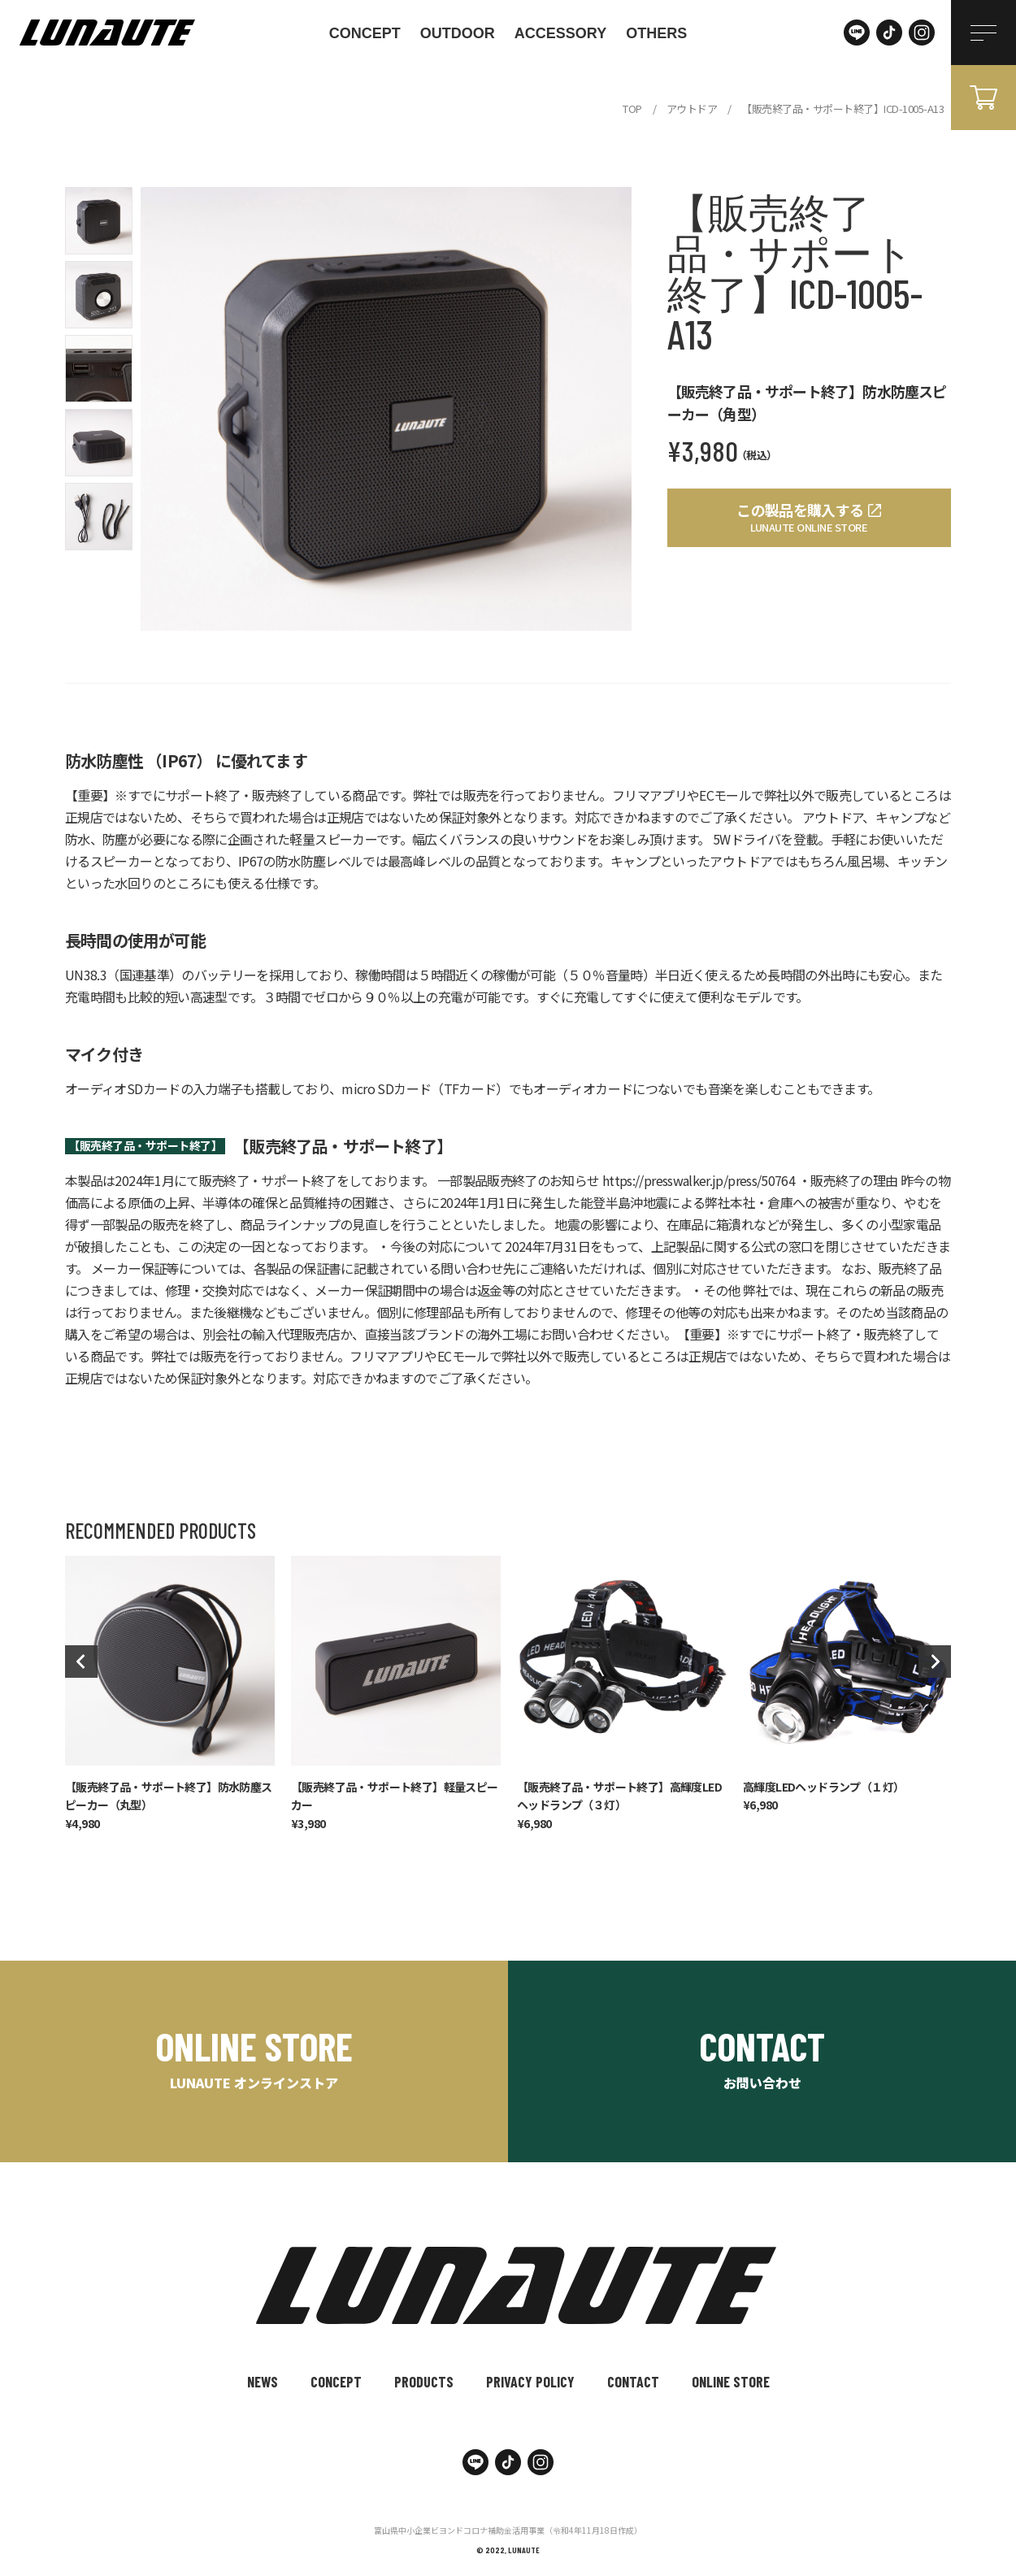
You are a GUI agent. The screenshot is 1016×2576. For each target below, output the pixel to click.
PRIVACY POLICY (530, 2382)
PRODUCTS (424, 2382)
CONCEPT (365, 33)
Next (934, 1661)
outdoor (457, 33)
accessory (560, 33)
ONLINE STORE (731, 2382)
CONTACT (633, 2382)
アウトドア (692, 108)
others (656, 33)
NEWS (262, 2382)
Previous (81, 1661)
